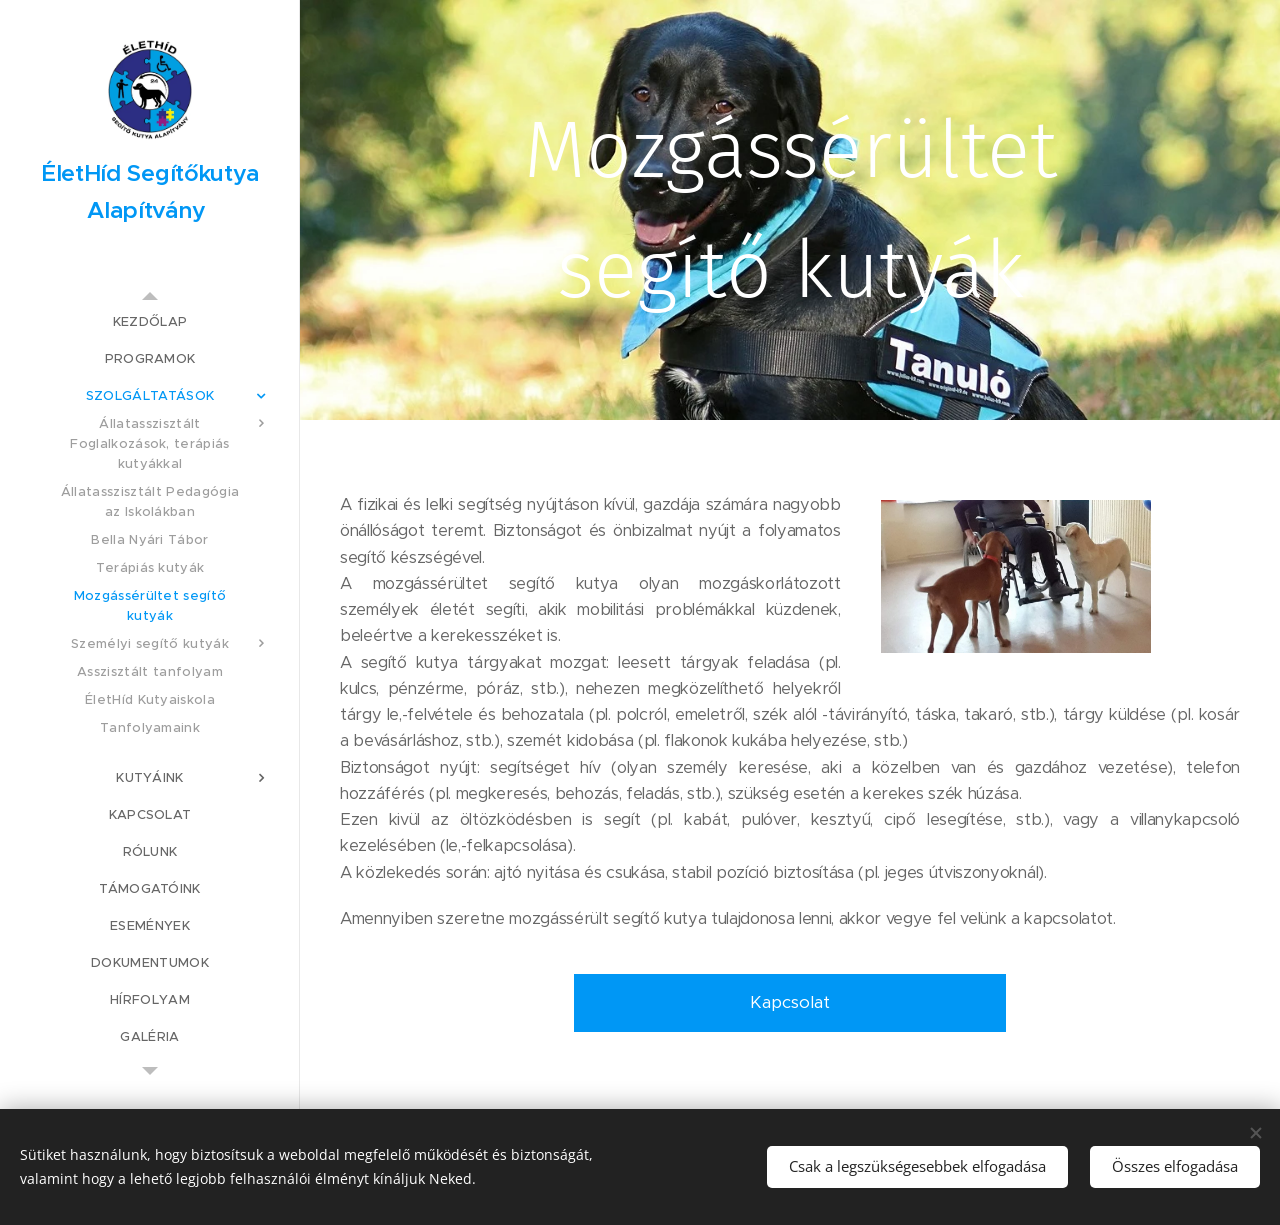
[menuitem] (150, 321)
